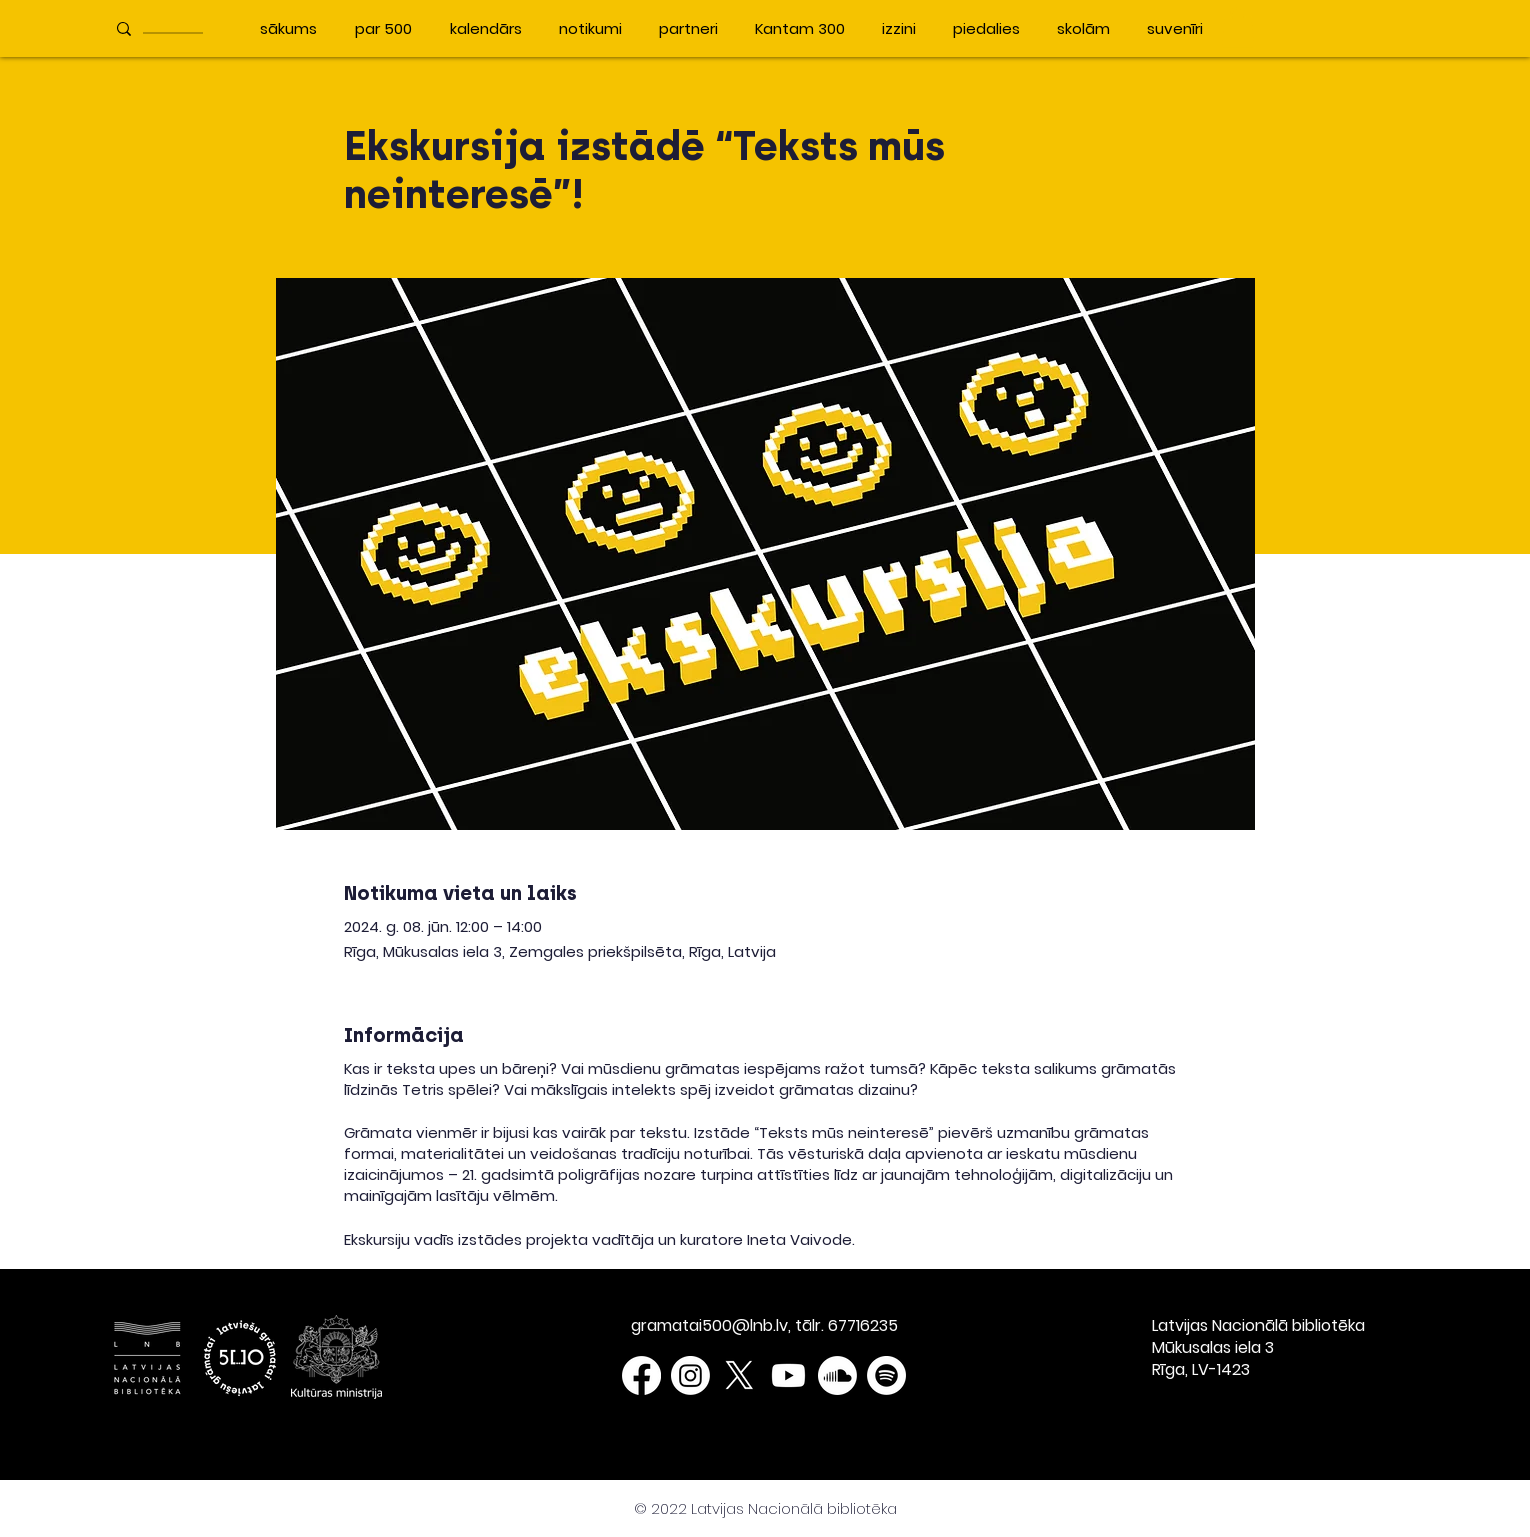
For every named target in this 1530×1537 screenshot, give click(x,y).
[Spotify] (886, 1375)
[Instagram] (690, 1375)
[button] (1238, 27)
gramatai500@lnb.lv (709, 1325)
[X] (739, 1375)
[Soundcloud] (837, 1375)
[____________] (176, 28)
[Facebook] (641, 1375)
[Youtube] (788, 1375)
